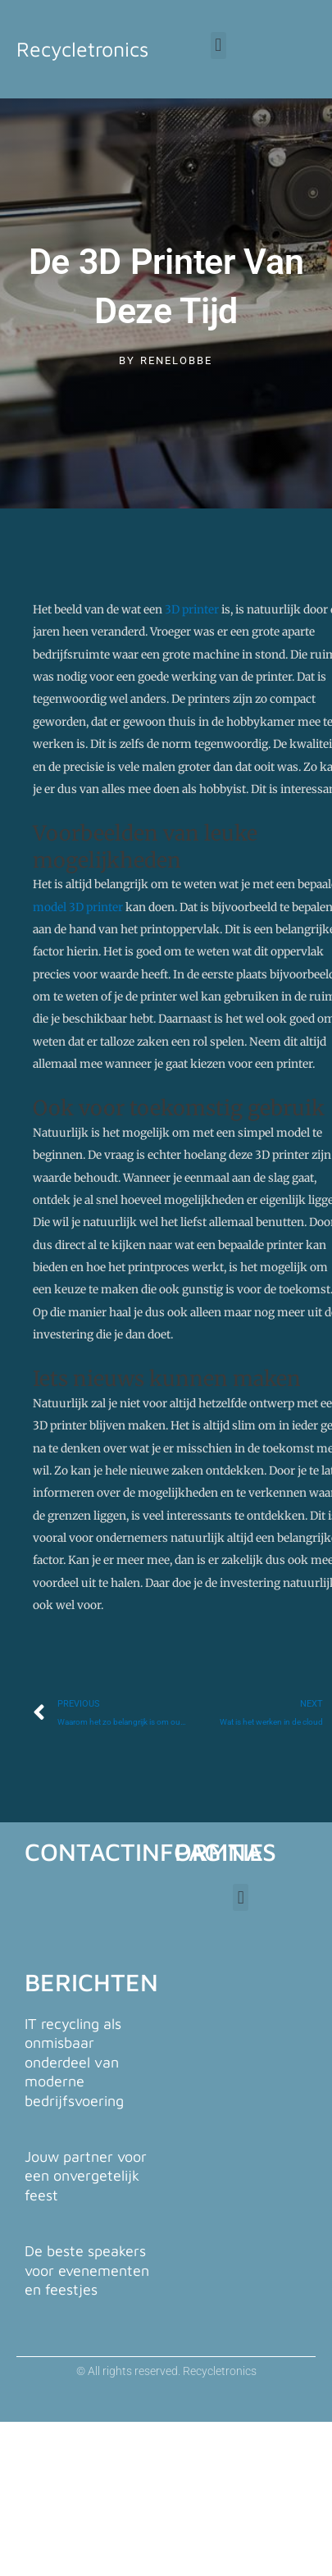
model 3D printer (78, 907)
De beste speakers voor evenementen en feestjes (87, 2270)
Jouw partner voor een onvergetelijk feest (86, 2176)
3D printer (192, 610)
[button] (218, 45)
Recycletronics (82, 49)
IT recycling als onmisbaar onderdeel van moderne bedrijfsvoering (74, 2062)
